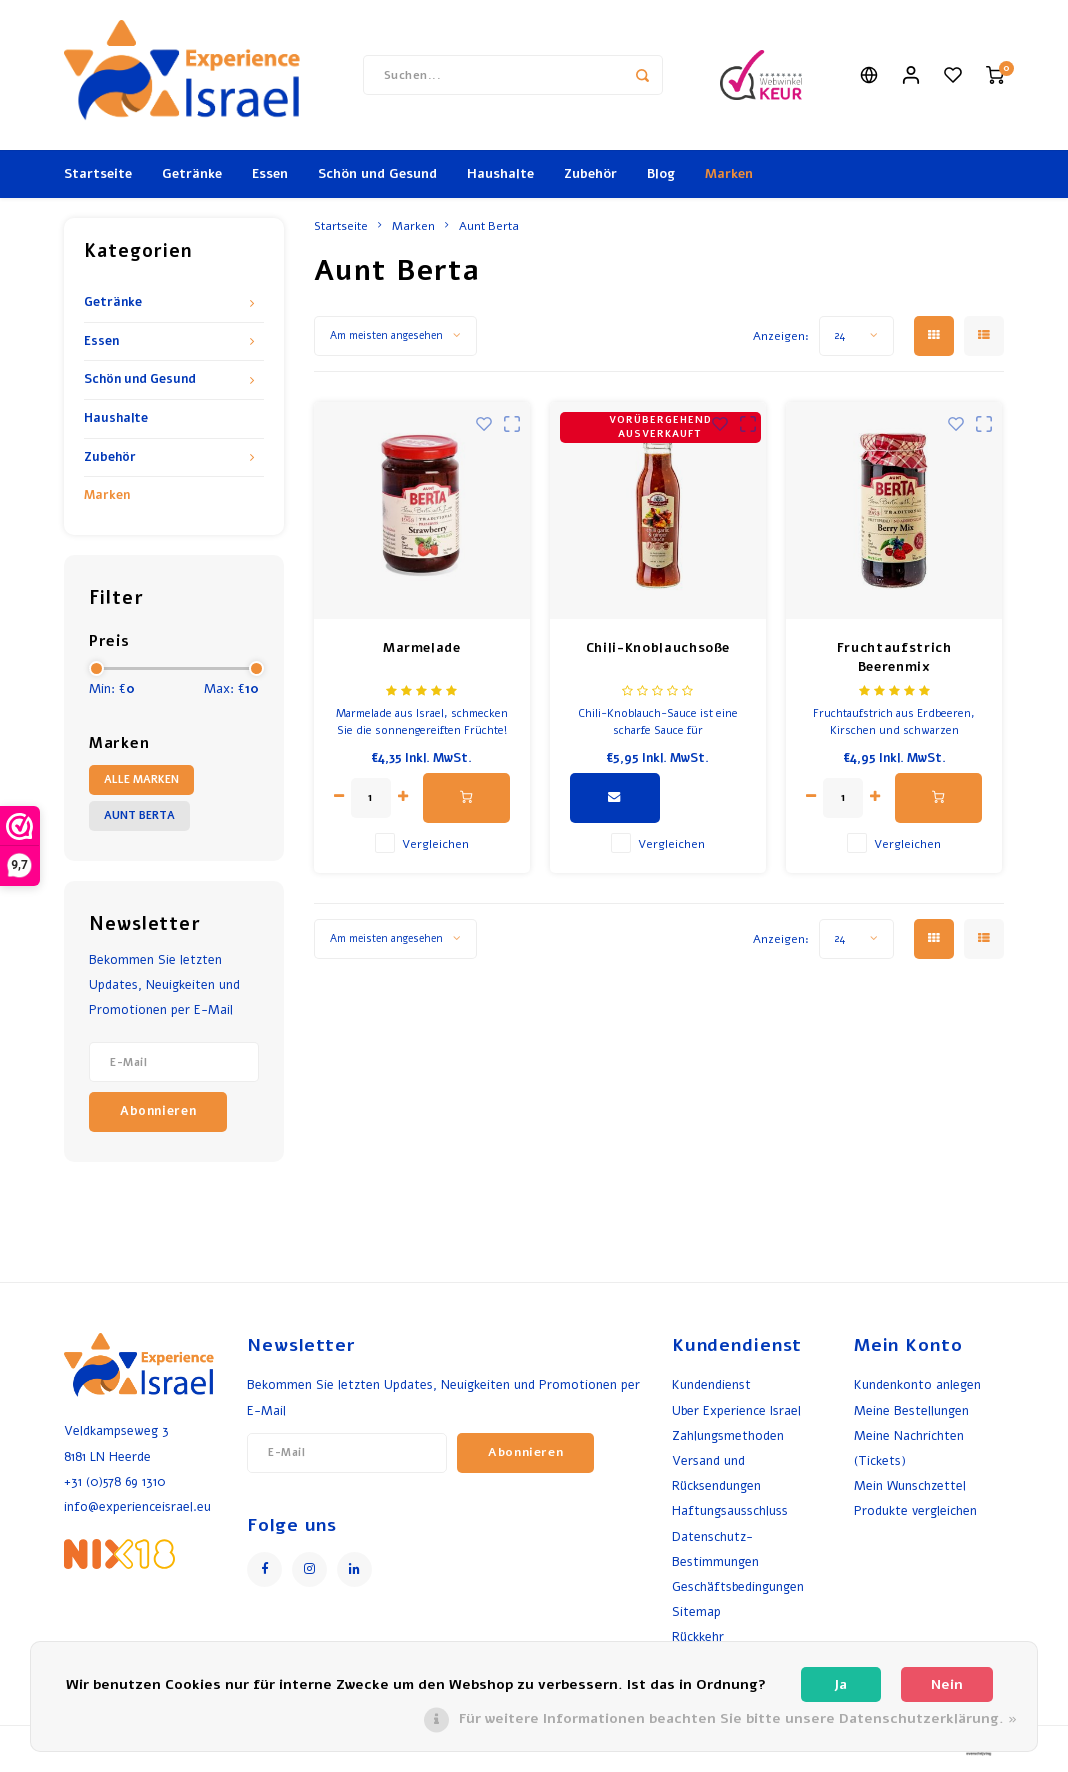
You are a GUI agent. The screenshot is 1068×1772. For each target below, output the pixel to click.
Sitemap (696, 1611)
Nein (947, 1684)
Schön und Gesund (377, 174)
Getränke (192, 174)
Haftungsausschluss (730, 1510)
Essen (270, 174)
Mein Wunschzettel (910, 1485)
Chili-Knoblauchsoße (658, 648)
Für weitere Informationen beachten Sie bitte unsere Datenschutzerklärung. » (738, 1718)
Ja (840, 1684)
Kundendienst (711, 1384)
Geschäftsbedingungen (738, 1586)
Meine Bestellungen (911, 1410)
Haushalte (500, 174)
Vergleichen (435, 844)
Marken (729, 174)
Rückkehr (698, 1636)
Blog (661, 174)
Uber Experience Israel (736, 1410)
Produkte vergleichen (915, 1510)
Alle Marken (141, 779)
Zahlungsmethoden (728, 1435)
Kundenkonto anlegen (917, 1384)
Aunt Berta (139, 815)
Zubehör (590, 174)
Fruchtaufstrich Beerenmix (894, 658)
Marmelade (422, 648)
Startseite (98, 174)
